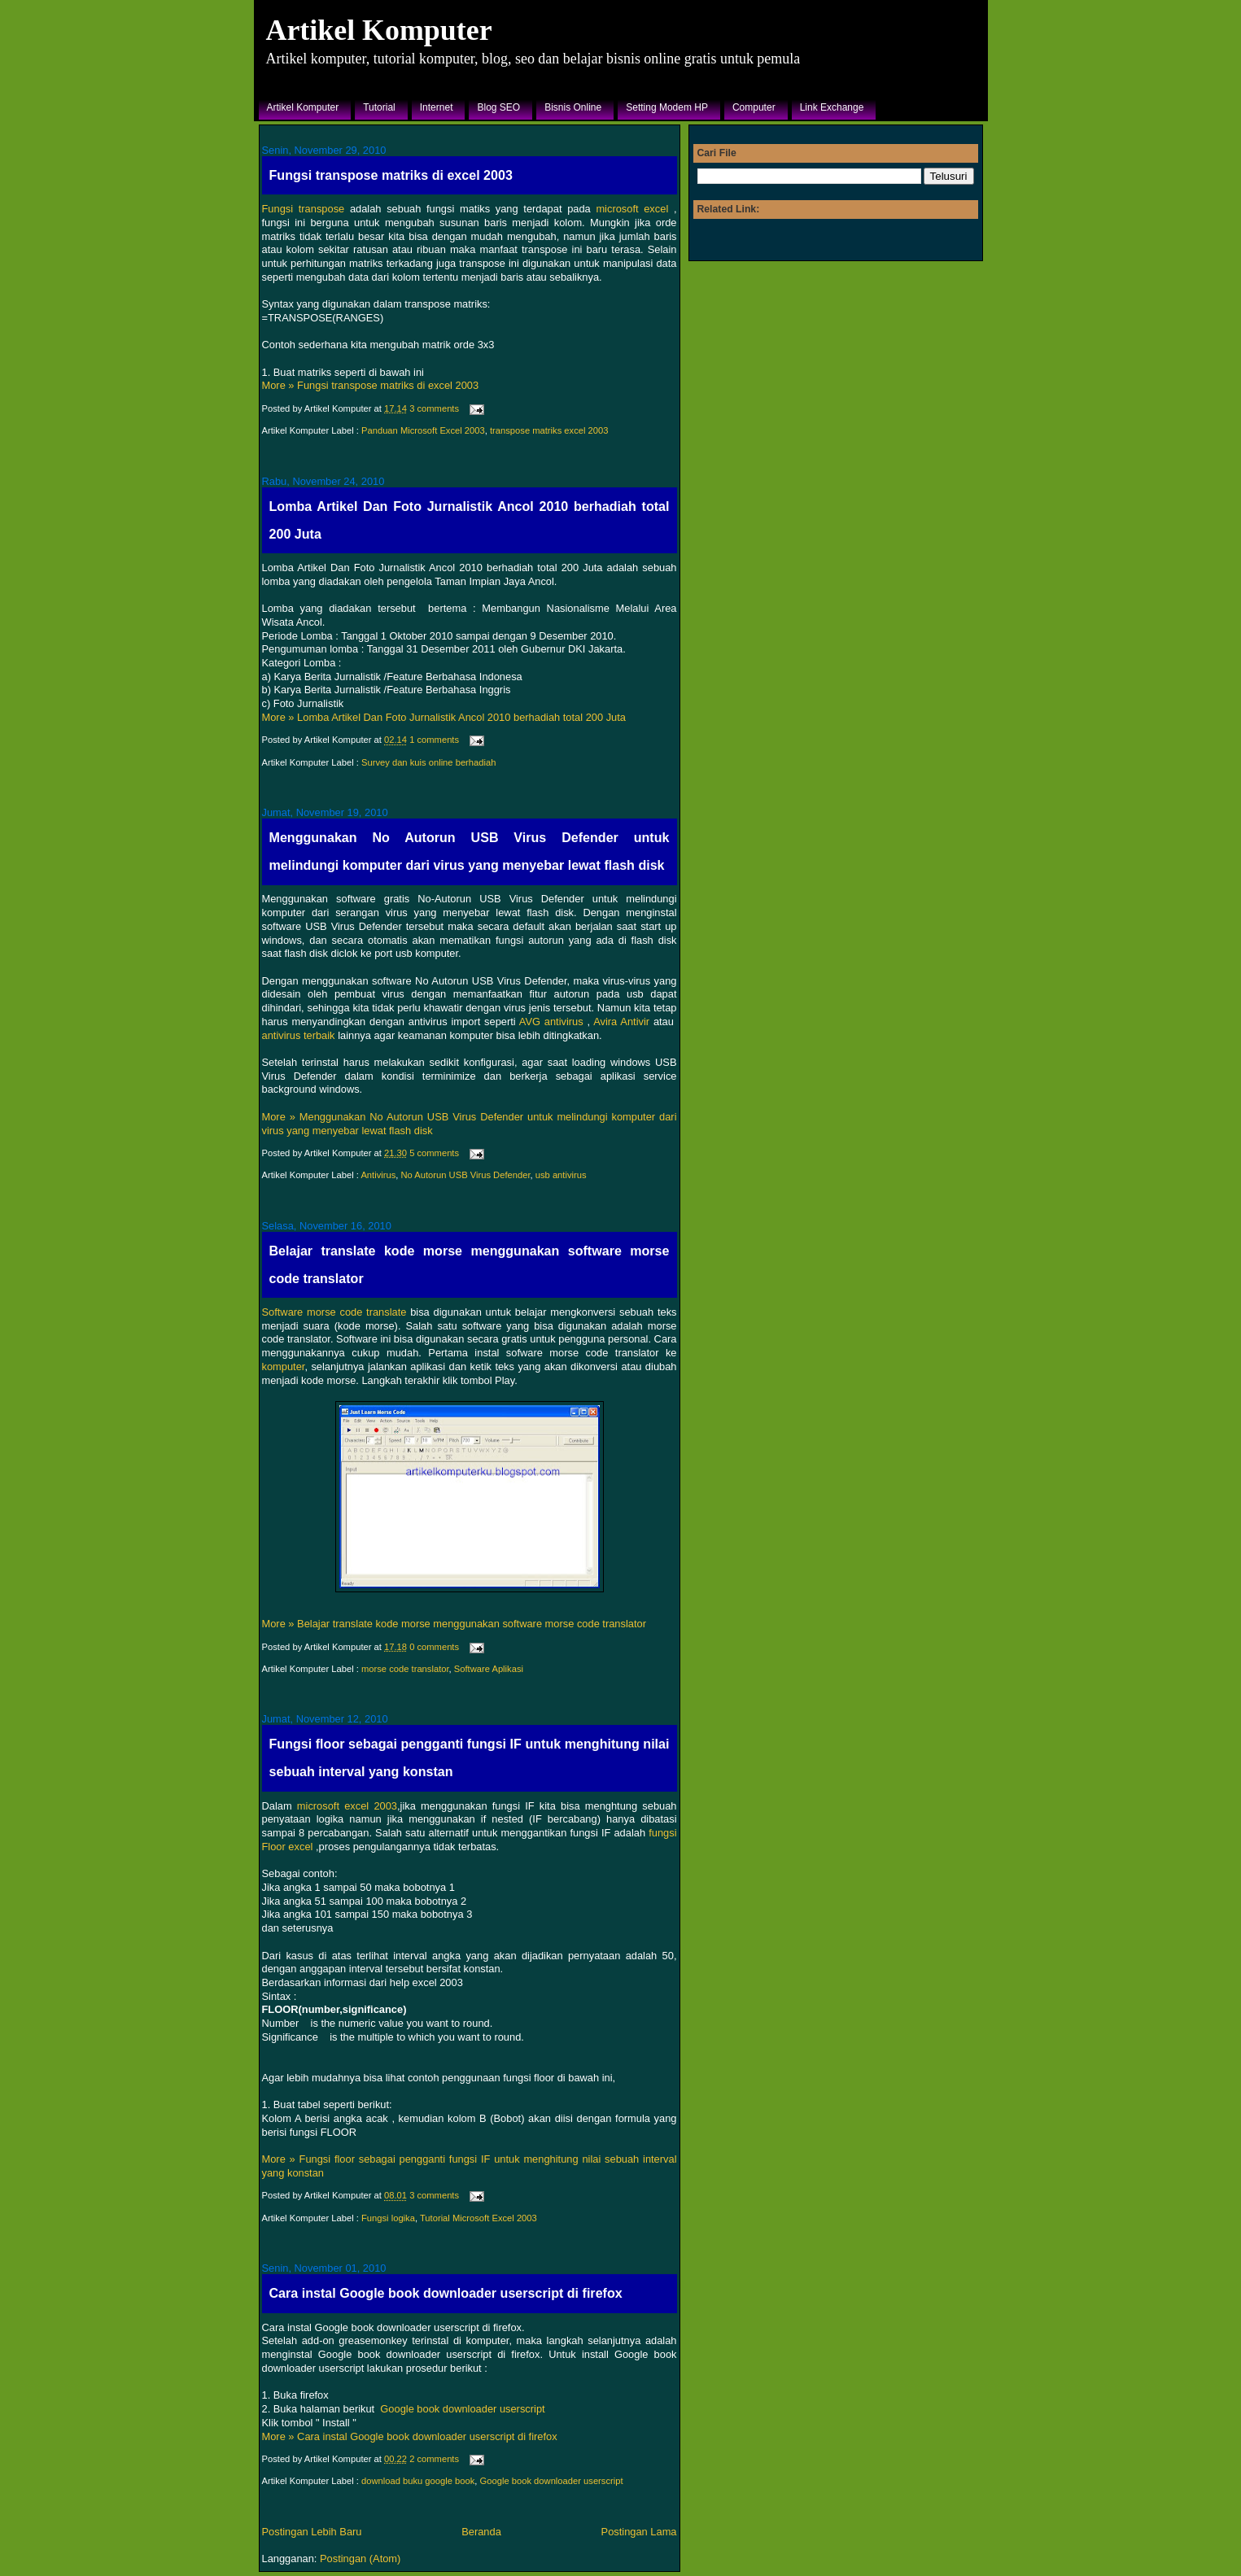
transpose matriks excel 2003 (549, 430)
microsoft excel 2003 (347, 1806)
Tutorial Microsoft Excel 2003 (478, 2218)
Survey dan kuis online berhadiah (428, 762)
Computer (754, 107)
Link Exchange (832, 107)
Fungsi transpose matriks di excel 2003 (391, 175)
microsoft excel (632, 209)
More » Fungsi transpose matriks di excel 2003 (370, 385)
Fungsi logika (388, 2218)
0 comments (434, 1647)
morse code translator (405, 1669)
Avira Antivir (621, 1021)
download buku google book (417, 2481)
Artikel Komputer (379, 30)
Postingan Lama (639, 2532)
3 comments (434, 408)
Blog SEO (498, 107)
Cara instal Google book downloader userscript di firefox (446, 2293)
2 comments (434, 2459)
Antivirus (378, 1175)
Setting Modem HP (667, 107)
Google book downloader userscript (462, 2409)
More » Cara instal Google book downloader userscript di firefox (409, 2436)
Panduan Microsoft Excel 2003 (423, 430)
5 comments (434, 1153)
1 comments (434, 740)
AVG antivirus (551, 1021)
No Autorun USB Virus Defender (466, 1175)
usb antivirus (561, 1175)
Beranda (481, 2532)
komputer (283, 1366)
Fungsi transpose (303, 209)
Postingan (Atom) (360, 2558)
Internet (436, 107)
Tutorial (379, 107)
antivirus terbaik (298, 1035)
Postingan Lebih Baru (312, 2532)
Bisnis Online (572, 107)
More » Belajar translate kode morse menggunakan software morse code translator (454, 1624)
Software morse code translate (334, 1312)
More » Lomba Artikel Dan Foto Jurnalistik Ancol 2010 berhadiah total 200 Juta (444, 717)
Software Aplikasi (488, 1669)
